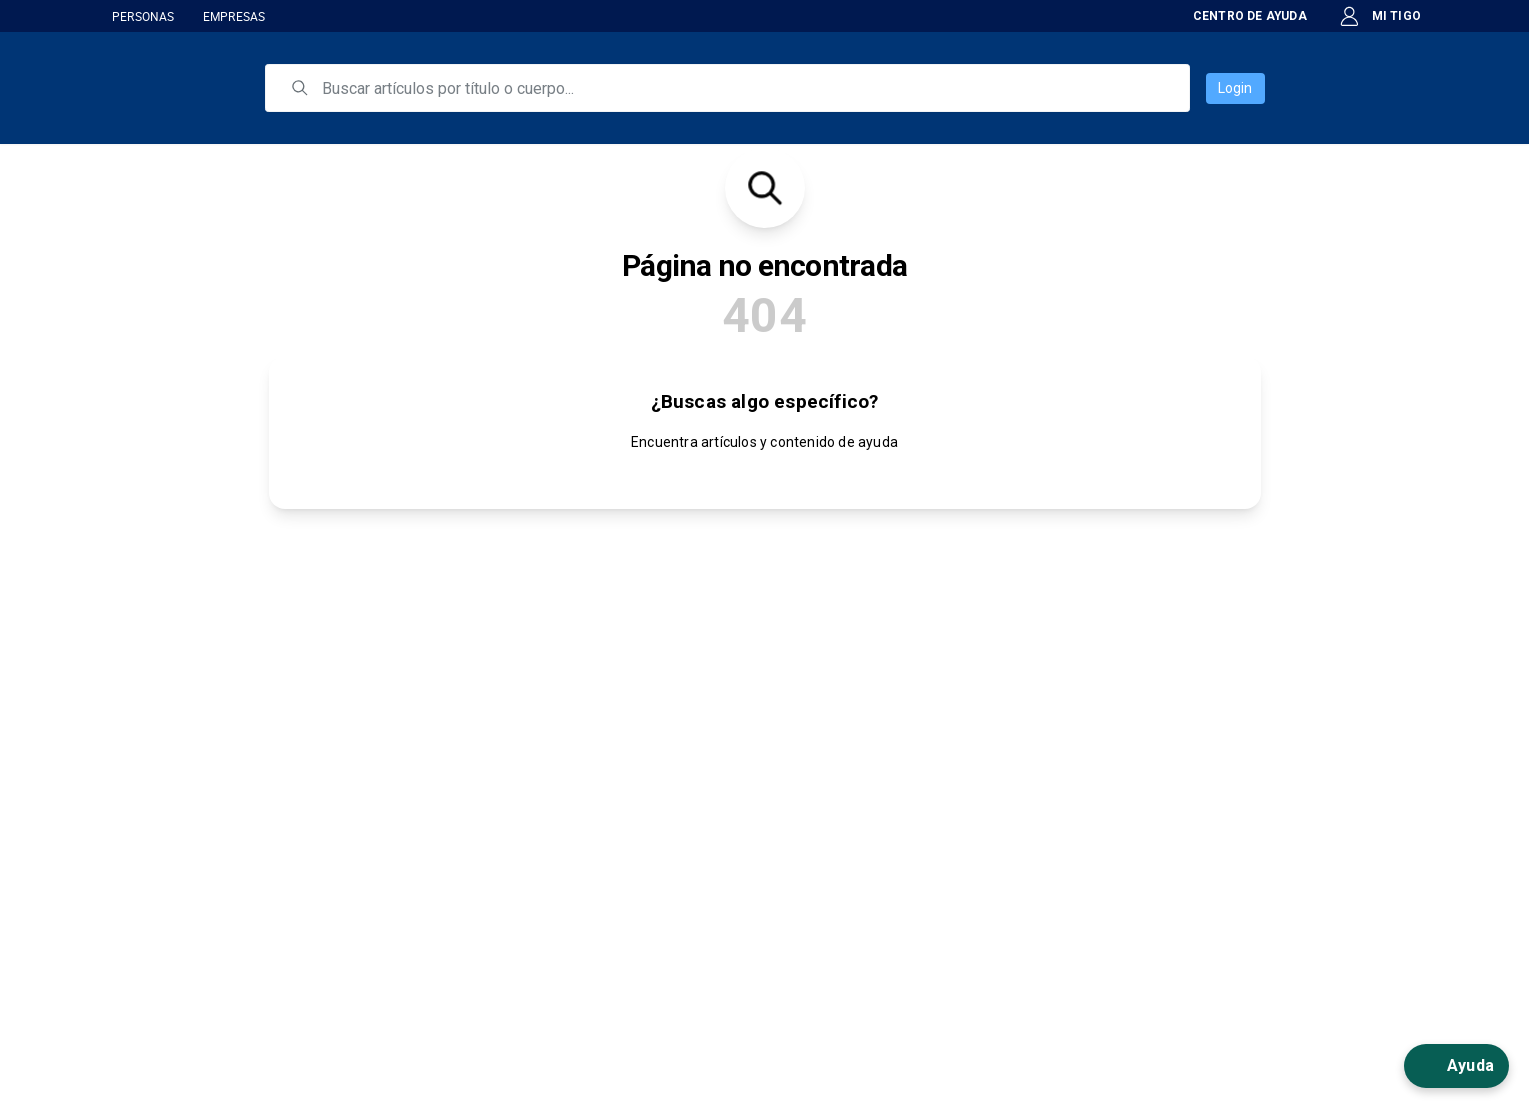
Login (1235, 88)
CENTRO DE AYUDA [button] (1236, 16)
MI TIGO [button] (1380, 16)
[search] (741, 88)
